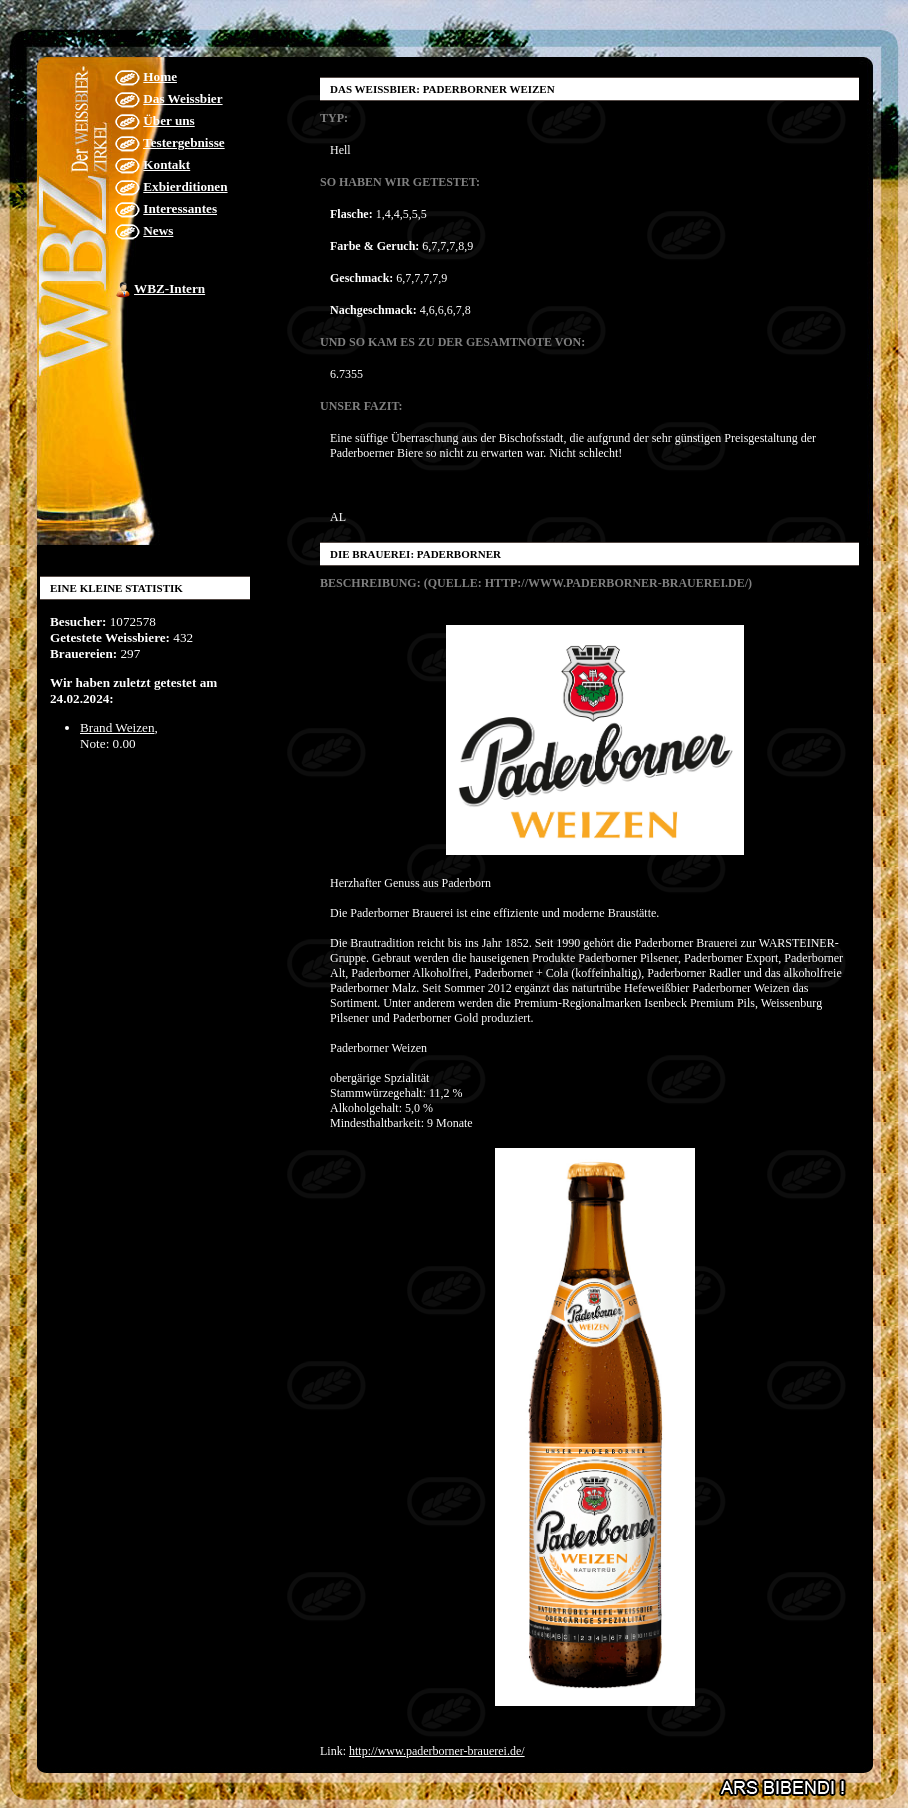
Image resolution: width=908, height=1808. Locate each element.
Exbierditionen (185, 186)
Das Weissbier (182, 98)
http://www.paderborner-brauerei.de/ (437, 1751)
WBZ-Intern (169, 288)
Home (160, 76)
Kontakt (166, 164)
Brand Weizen (117, 727)
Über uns (168, 120)
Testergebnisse (184, 142)
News (158, 230)
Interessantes (180, 208)
